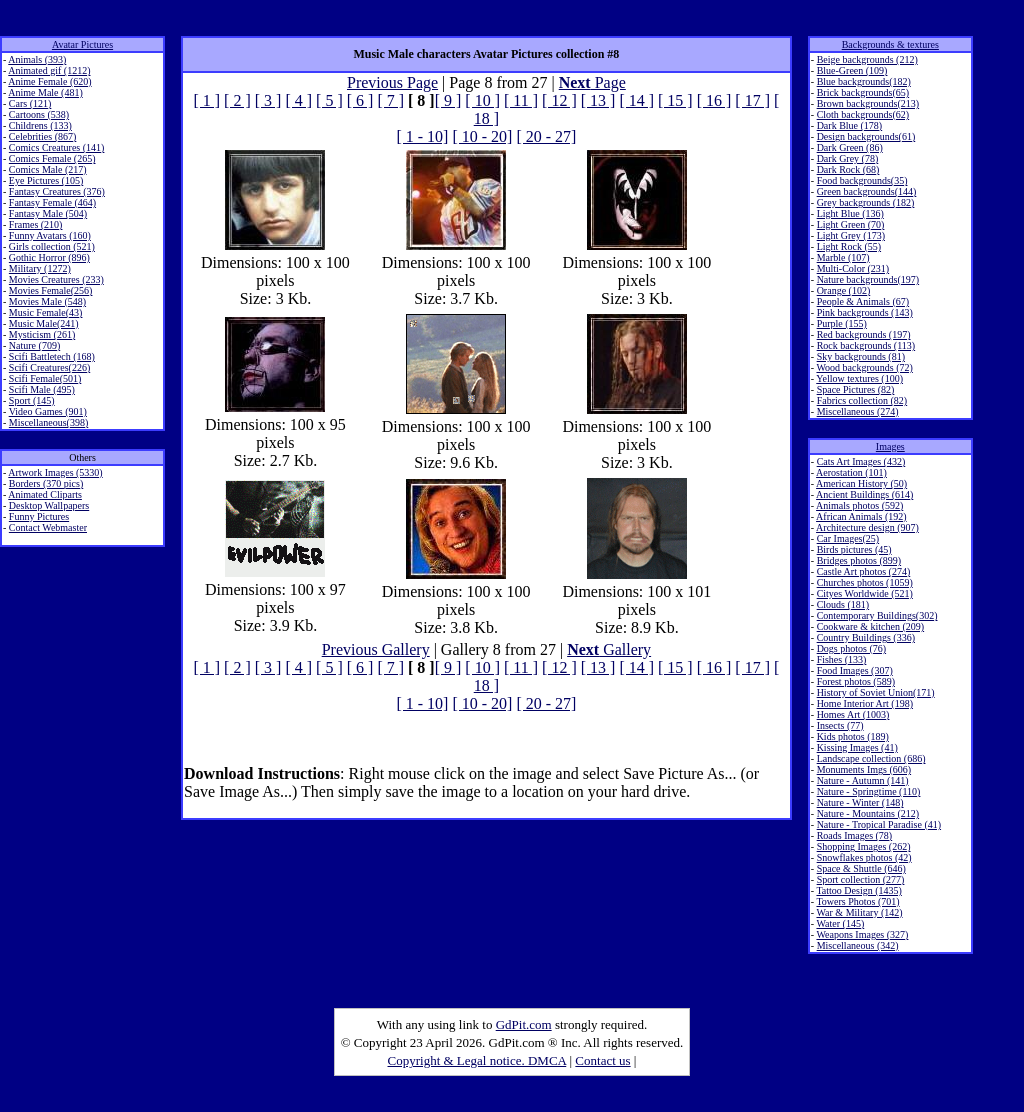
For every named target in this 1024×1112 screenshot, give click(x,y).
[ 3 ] (268, 100)
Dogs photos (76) (851, 648)
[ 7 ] (390, 100)
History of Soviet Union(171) (876, 692)
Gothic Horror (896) (49, 257)
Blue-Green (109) (852, 70)
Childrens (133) (40, 125)
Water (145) (840, 923)
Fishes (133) (842, 659)
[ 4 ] (298, 100)
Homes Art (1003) (853, 714)
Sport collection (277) (861, 879)
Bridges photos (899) (859, 560)
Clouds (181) (843, 604)
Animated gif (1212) (49, 70)
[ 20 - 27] (546, 136)
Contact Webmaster (48, 527)
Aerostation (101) (851, 472)
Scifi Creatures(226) (49, 367)
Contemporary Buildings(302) (877, 615)
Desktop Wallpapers (49, 505)
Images (890, 446)
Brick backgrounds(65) (863, 92)
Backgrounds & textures (890, 44)
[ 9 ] (448, 100)
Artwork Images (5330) (55, 472)
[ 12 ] (559, 100)
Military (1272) (40, 268)
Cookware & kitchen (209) (870, 626)
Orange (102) (844, 290)
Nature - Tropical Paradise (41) (879, 824)
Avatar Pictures (82, 44)
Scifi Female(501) (45, 378)
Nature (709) (34, 345)
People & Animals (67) (863, 301)
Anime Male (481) (45, 92)
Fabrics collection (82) (862, 400)
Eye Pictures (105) (46, 180)
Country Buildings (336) (866, 637)
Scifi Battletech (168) (52, 356)
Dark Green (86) (850, 147)
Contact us (602, 1060)
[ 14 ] (636, 100)
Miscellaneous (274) (858, 411)
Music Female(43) (46, 312)
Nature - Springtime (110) (869, 791)
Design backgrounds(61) (866, 136)
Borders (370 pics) (46, 483)
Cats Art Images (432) (861, 461)
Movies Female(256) (51, 290)
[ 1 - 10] (422, 136)
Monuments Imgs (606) (864, 769)
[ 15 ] (675, 100)
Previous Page (392, 82)
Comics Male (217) (48, 169)
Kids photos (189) (853, 736)
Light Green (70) (851, 224)
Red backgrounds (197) (864, 334)
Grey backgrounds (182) (866, 202)
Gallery (609, 649)
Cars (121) (30, 103)
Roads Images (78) (855, 835)
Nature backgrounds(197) (868, 279)
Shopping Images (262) (864, 846)
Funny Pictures (39, 516)
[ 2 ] (237, 100)
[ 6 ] (360, 100)
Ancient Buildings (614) (864, 494)
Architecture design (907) (867, 527)
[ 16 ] (714, 100)
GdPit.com (524, 1024)
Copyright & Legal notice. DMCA (477, 1060)
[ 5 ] (329, 100)
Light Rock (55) (849, 246)
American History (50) (861, 483)
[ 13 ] (598, 100)
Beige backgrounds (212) (867, 59)
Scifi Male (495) (42, 389)
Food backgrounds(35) (862, 180)
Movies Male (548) (47, 301)
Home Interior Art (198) (865, 703)
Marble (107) (843, 257)
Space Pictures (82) (856, 389)
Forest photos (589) (856, 681)
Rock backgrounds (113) (866, 345)
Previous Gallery (376, 649)
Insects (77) (840, 725)
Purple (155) (842, 323)
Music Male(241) (44, 323)
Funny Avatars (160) (50, 235)
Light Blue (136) (850, 213)
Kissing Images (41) (857, 747)
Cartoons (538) (39, 114)
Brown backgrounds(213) (868, 103)
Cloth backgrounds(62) (863, 114)
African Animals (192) (861, 516)
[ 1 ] (206, 100)
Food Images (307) (855, 670)
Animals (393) (37, 59)
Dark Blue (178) (850, 125)
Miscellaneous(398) (48, 422)
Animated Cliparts (45, 494)
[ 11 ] (521, 100)
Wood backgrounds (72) (864, 367)
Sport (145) (32, 400)
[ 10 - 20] (482, 136)
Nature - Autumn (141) (863, 780)
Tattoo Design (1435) (858, 890)
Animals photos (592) (859, 505)
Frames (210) (36, 224)
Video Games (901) (48, 411)
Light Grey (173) (851, 235)
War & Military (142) (859, 912)
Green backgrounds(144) (867, 191)
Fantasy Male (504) (48, 213)
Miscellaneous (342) (858, 945)
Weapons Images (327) (862, 934)
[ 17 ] (752, 100)
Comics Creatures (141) (57, 147)
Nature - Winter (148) (860, 802)
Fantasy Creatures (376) (57, 191)
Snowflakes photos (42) (864, 857)
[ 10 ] (482, 100)
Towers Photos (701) (857, 901)
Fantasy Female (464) (52, 202)
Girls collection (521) (52, 246)
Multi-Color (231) (853, 268)
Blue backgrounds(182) (864, 81)
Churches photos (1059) (865, 582)
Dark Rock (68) (848, 169)
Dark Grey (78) (848, 158)
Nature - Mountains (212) (868, 813)
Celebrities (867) (42, 136)
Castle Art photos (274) (864, 571)
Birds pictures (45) (854, 549)
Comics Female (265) (52, 158)
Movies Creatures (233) (56, 279)
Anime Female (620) (49, 81)
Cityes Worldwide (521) (865, 593)
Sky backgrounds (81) (861, 356)
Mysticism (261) (42, 334)
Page (592, 82)
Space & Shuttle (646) (861, 868)
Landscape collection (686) (871, 758)
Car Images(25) (848, 538)
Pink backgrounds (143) (865, 312)
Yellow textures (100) (859, 378)
